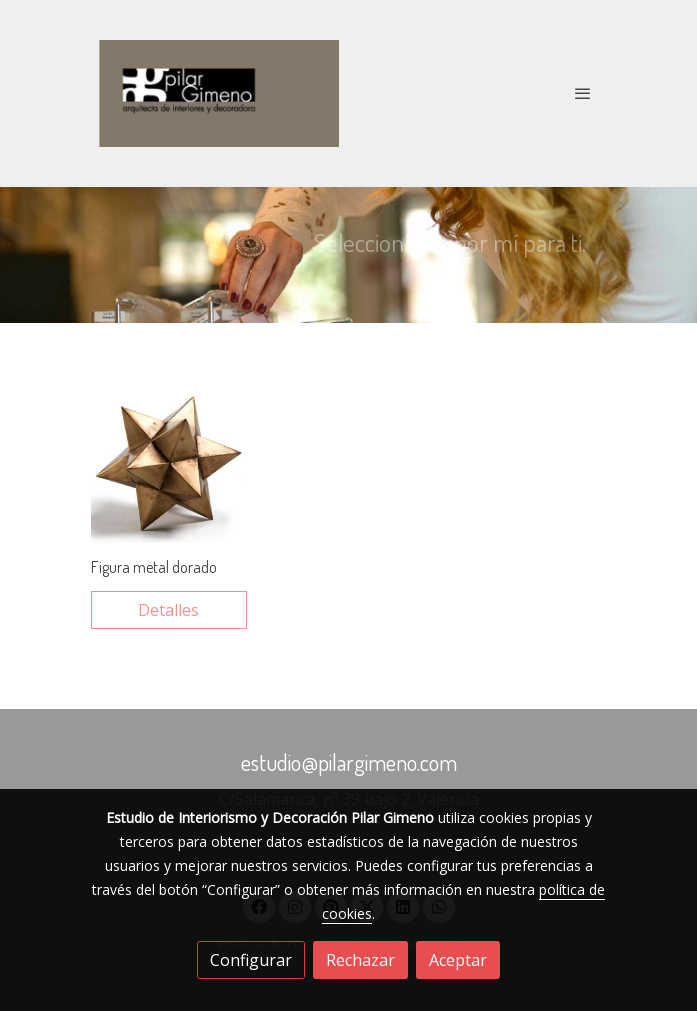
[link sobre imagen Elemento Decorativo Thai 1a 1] (169, 465)
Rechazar (360, 960)
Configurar (251, 960)
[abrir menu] (583, 93)
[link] (219, 93)
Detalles (168, 610)
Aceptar (458, 960)
